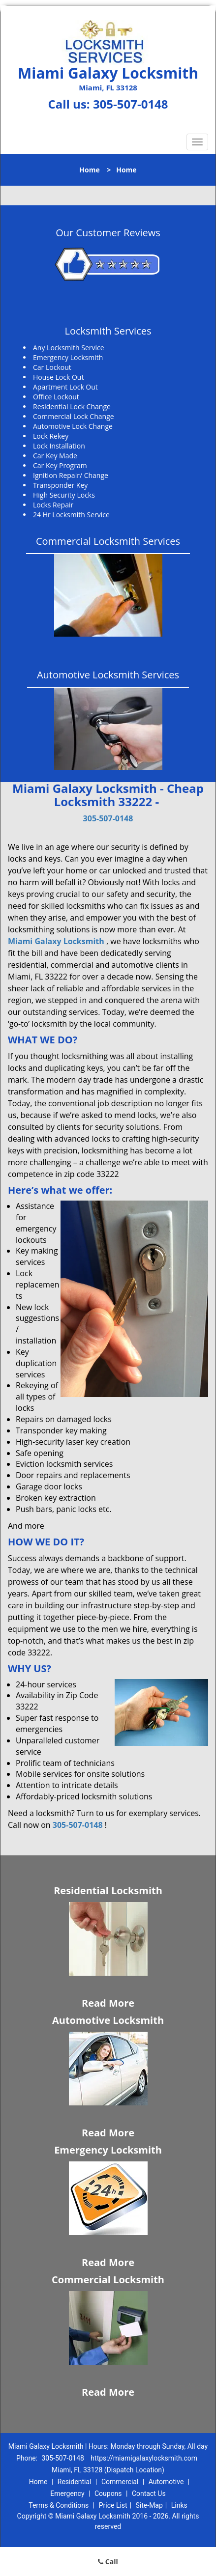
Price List (113, 2505)
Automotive (166, 2482)
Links (179, 2505)
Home (89, 169)
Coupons (108, 2493)
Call (108, 2561)
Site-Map (149, 2505)
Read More (108, 2003)
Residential (75, 2482)
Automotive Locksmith (108, 2020)
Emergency (67, 2493)
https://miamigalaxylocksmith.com (144, 2458)
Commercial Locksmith (108, 2279)
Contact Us (149, 2493)
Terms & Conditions (59, 2505)
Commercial (119, 2482)
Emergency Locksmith (108, 2149)
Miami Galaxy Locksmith (56, 941)
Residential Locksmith (108, 1890)
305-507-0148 (130, 104)
